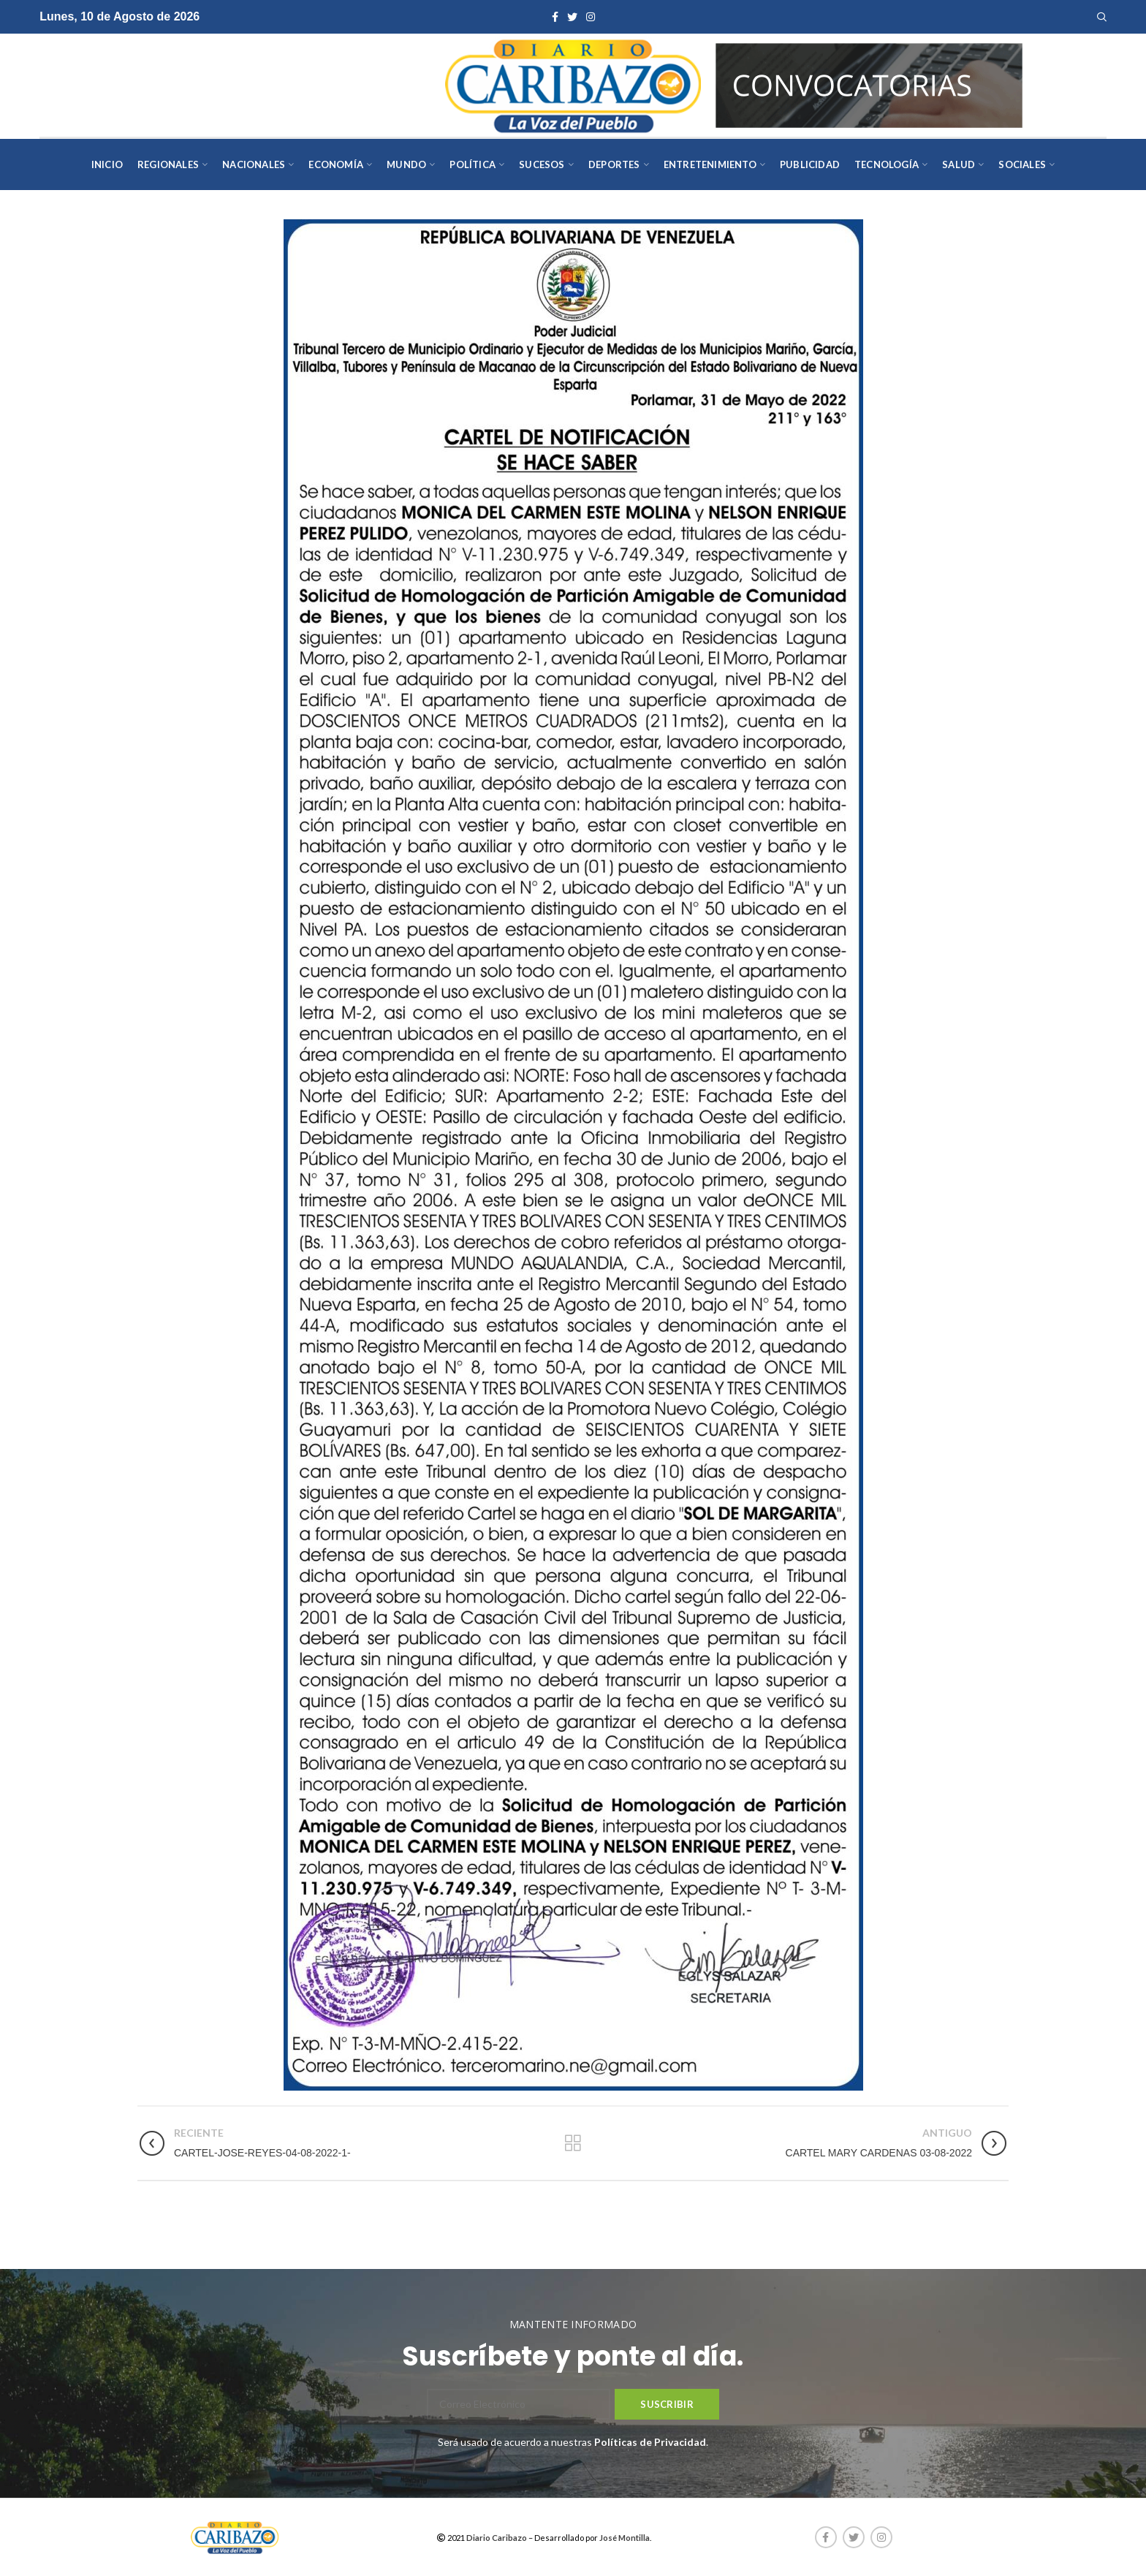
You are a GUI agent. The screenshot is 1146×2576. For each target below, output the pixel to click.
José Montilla (624, 2537)
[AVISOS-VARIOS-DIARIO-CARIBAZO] (869, 83)
